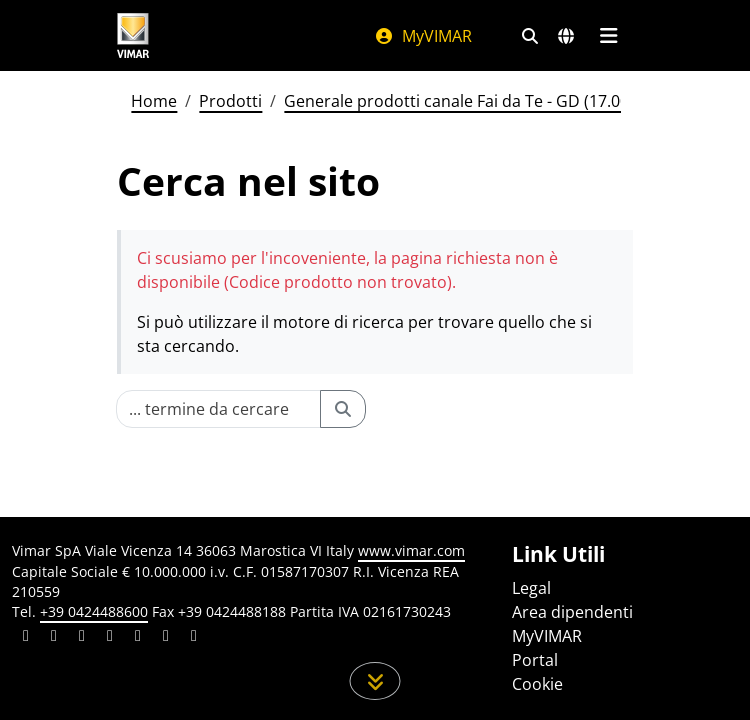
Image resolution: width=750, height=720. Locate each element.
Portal (535, 660)
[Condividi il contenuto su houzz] (166, 638)
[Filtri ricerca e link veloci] (530, 36)
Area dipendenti (572, 612)
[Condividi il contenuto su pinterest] (82, 638)
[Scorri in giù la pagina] (375, 681)
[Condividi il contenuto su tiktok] (194, 638)
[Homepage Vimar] (133, 35)
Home (154, 101)
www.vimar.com (411, 550)
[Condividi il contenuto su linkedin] (26, 638)
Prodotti (230, 101)
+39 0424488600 (94, 611)
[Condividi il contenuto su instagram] (110, 638)
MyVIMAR (423, 36)
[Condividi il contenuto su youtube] (138, 638)
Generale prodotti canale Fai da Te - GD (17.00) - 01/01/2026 (507, 101)
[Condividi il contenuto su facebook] (54, 638)
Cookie (537, 684)
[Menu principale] (608, 36)
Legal (531, 588)
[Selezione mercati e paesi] (566, 36)
